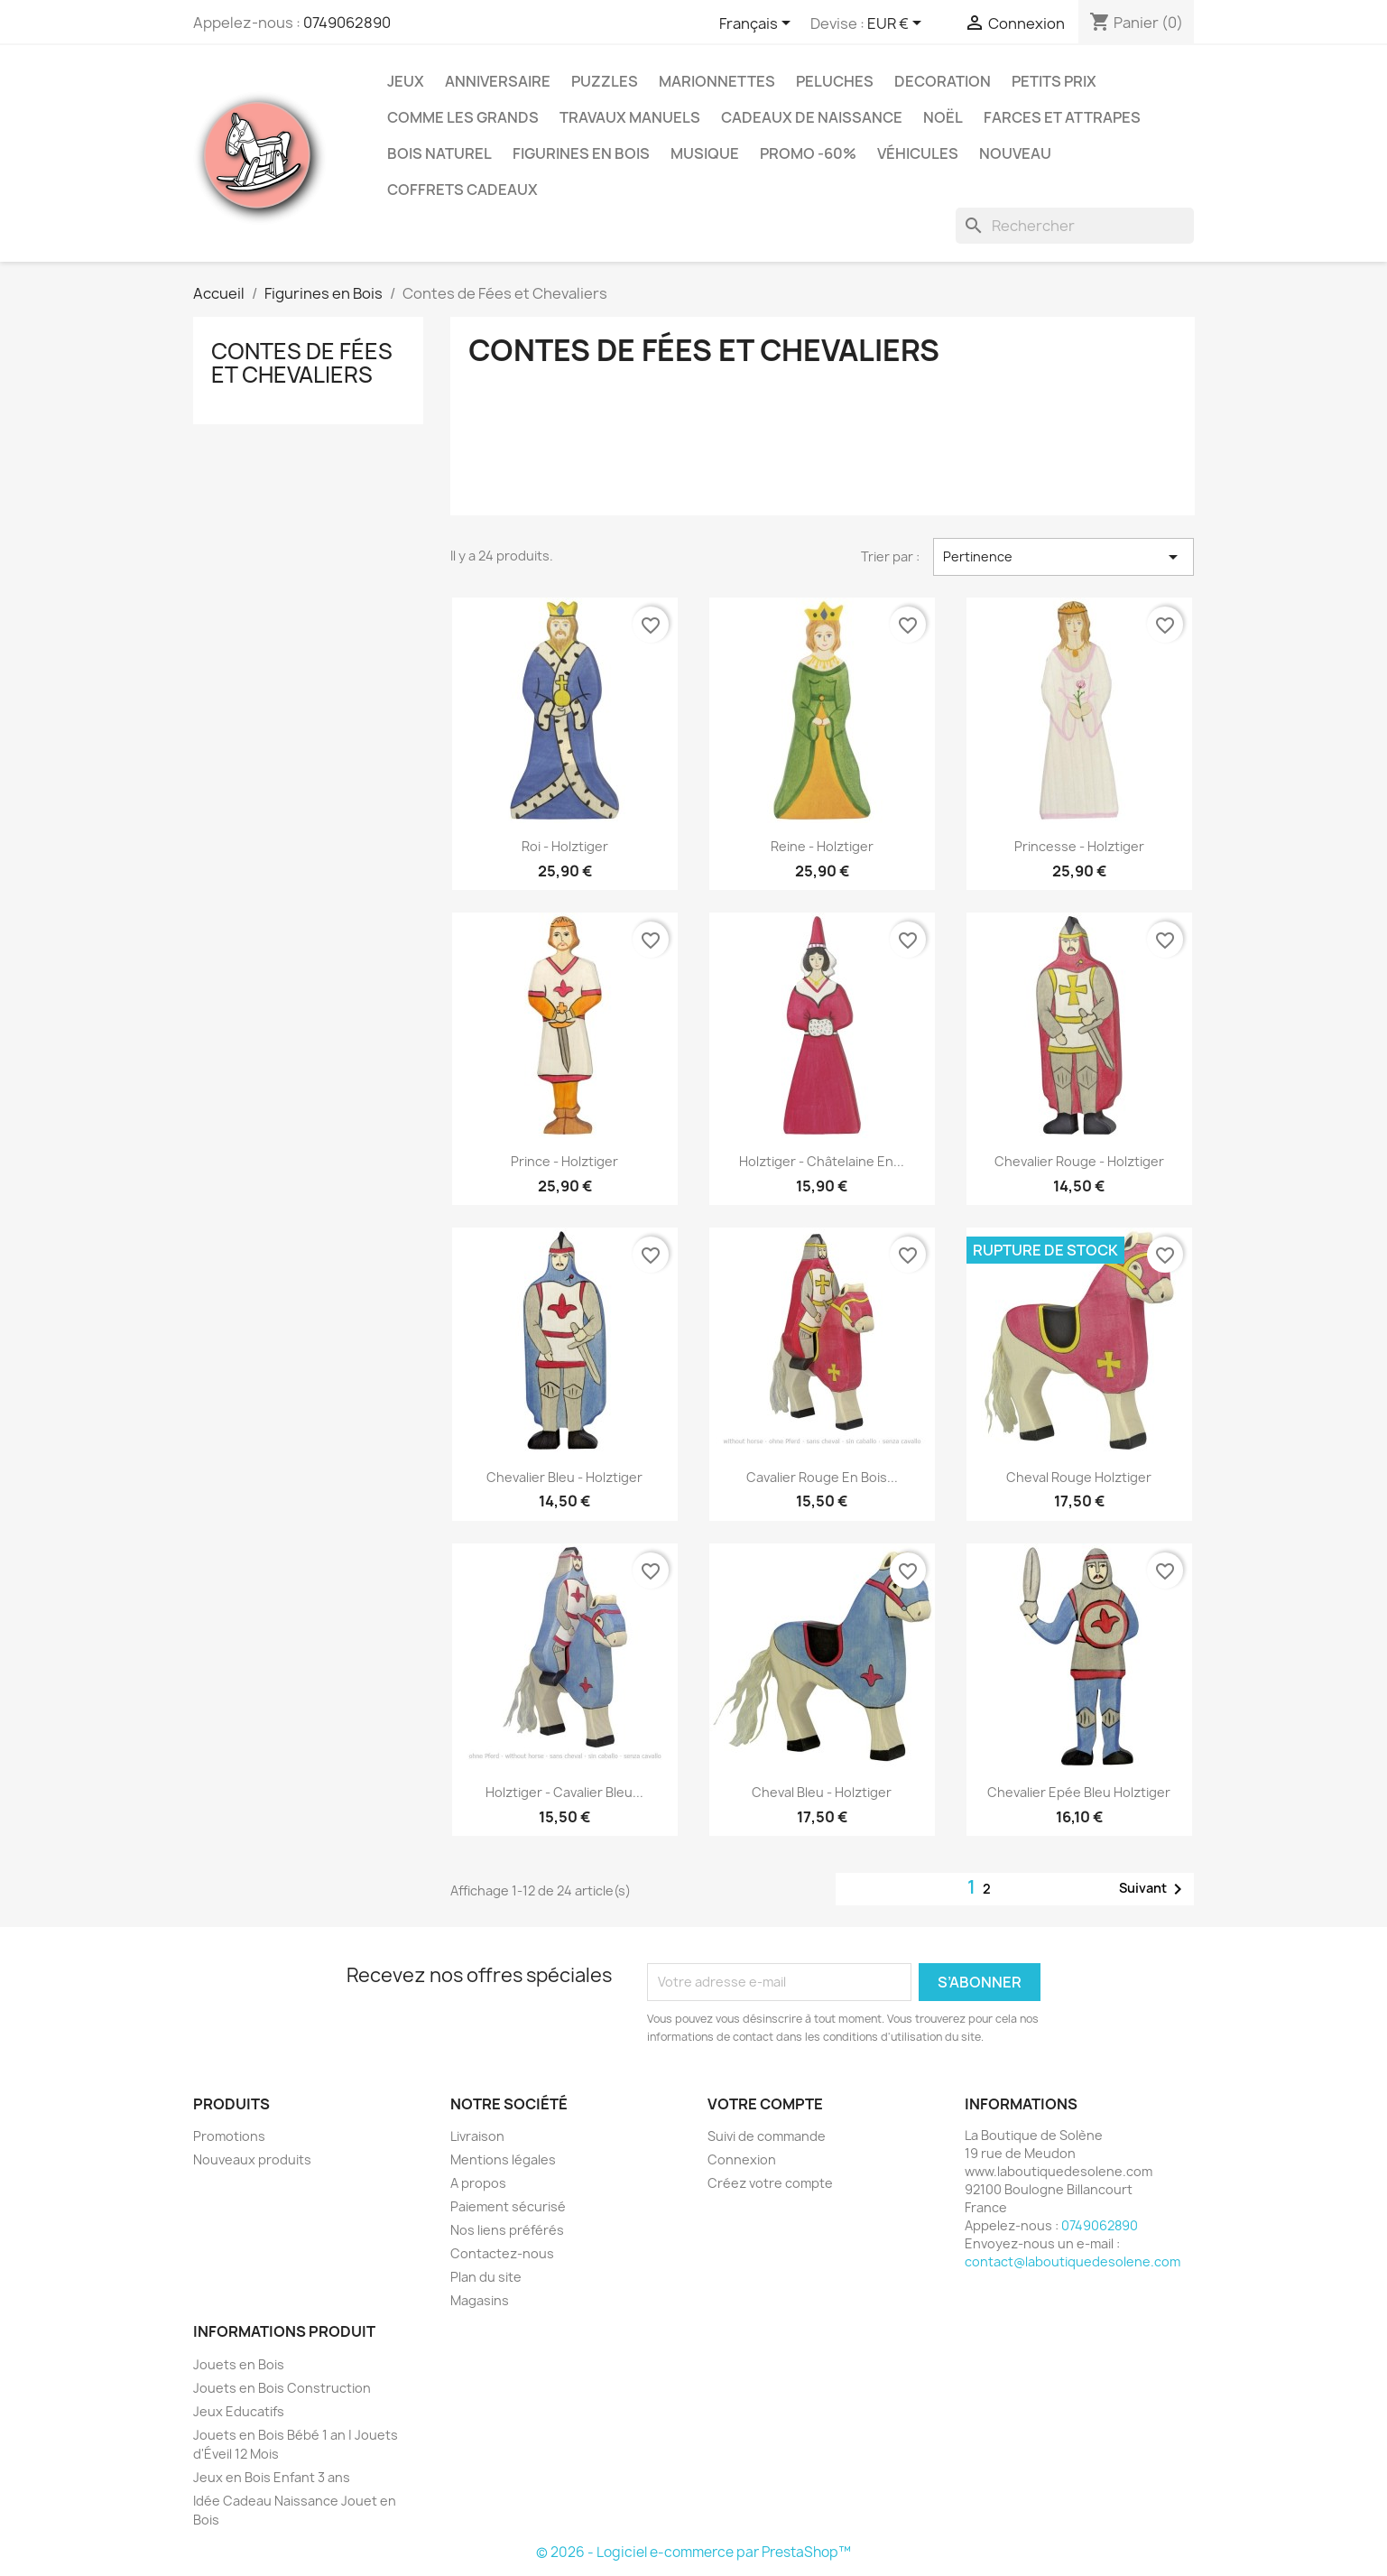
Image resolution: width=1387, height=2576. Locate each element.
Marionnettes (717, 81)
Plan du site (486, 2276)
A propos (478, 2182)
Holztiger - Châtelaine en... (821, 1161)
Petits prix (1054, 81)
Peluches (835, 81)
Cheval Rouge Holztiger (1078, 1477)
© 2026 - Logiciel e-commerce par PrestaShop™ (693, 2552)
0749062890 (347, 22)
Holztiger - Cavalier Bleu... (564, 1792)
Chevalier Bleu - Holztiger (564, 1477)
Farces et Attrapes (1062, 117)
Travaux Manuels (629, 117)
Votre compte (765, 2104)
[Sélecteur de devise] (897, 24)
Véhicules (917, 153)
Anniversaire (497, 81)
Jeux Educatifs (238, 2411)
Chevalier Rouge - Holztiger (1079, 1161)
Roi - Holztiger (565, 846)
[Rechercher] (1075, 226)
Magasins (479, 2300)
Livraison (477, 2136)
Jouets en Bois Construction (282, 2387)
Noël (943, 117)
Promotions (229, 2136)
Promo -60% (808, 153)
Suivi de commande (766, 2136)
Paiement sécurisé (508, 2206)
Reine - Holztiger (822, 846)
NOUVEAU (1015, 153)
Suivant (1153, 1889)
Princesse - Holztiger (1079, 846)
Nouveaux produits (252, 2159)
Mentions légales (503, 2159)
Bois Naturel (439, 153)
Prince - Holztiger (564, 1161)
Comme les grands (463, 117)
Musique (704, 153)
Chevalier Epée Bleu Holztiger (1078, 1792)
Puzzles (604, 81)
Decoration (942, 81)
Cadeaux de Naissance (811, 117)
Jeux (405, 81)
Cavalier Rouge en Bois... (822, 1477)
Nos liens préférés (507, 2229)
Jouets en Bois (238, 2364)
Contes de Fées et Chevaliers (302, 363)
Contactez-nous (502, 2253)
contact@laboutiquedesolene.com (1072, 2261)
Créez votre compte (770, 2182)
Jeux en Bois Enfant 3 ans (271, 2477)
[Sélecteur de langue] (758, 24)
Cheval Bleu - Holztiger (822, 1792)
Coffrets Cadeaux (462, 189)
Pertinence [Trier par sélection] (1063, 557)
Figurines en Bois (581, 153)
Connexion (741, 2159)
